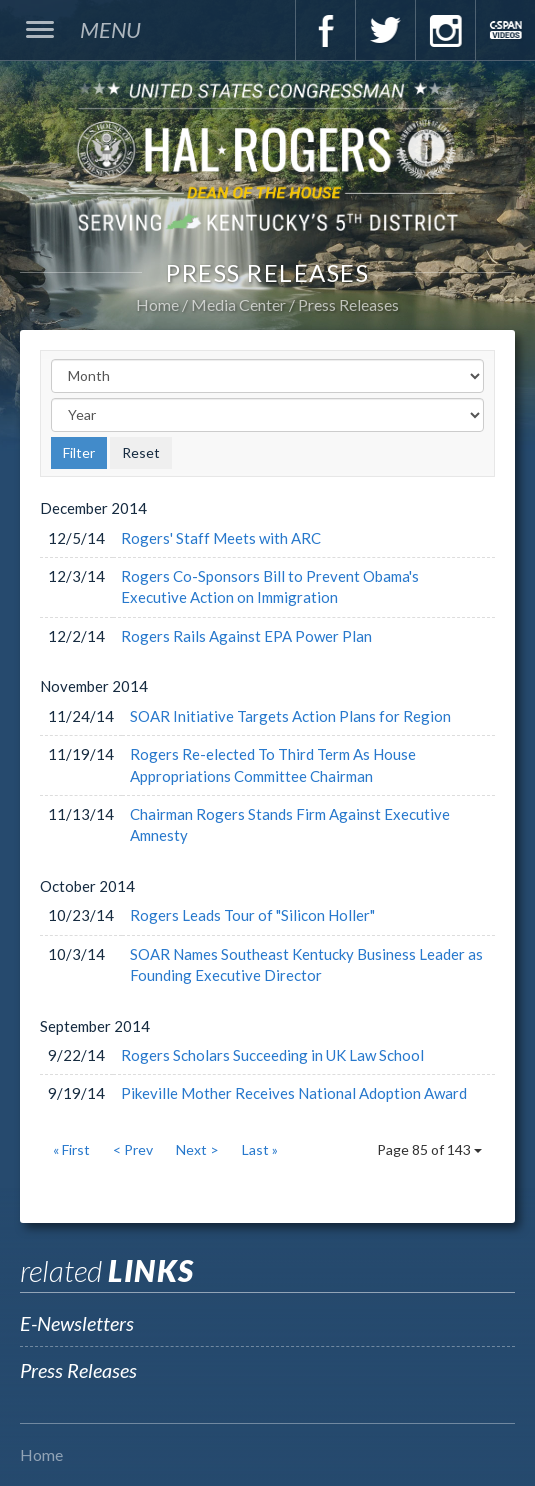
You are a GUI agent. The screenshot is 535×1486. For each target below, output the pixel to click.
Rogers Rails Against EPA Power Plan (246, 636)
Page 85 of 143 (429, 1149)
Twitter (385, 30)
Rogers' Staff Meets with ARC (221, 538)
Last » (260, 1149)
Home (157, 304)
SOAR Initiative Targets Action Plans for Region (290, 716)
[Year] (267, 415)
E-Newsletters (77, 1323)
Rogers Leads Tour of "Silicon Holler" (252, 915)
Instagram (445, 30)
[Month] (267, 376)
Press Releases (348, 304)
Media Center (238, 304)
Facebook (325, 30)
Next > (197, 1149)
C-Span (505, 30)
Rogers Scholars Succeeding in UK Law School (272, 1055)
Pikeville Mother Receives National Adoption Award (294, 1093)
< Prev (133, 1149)
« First (71, 1149)
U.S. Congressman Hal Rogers (267, 156)
